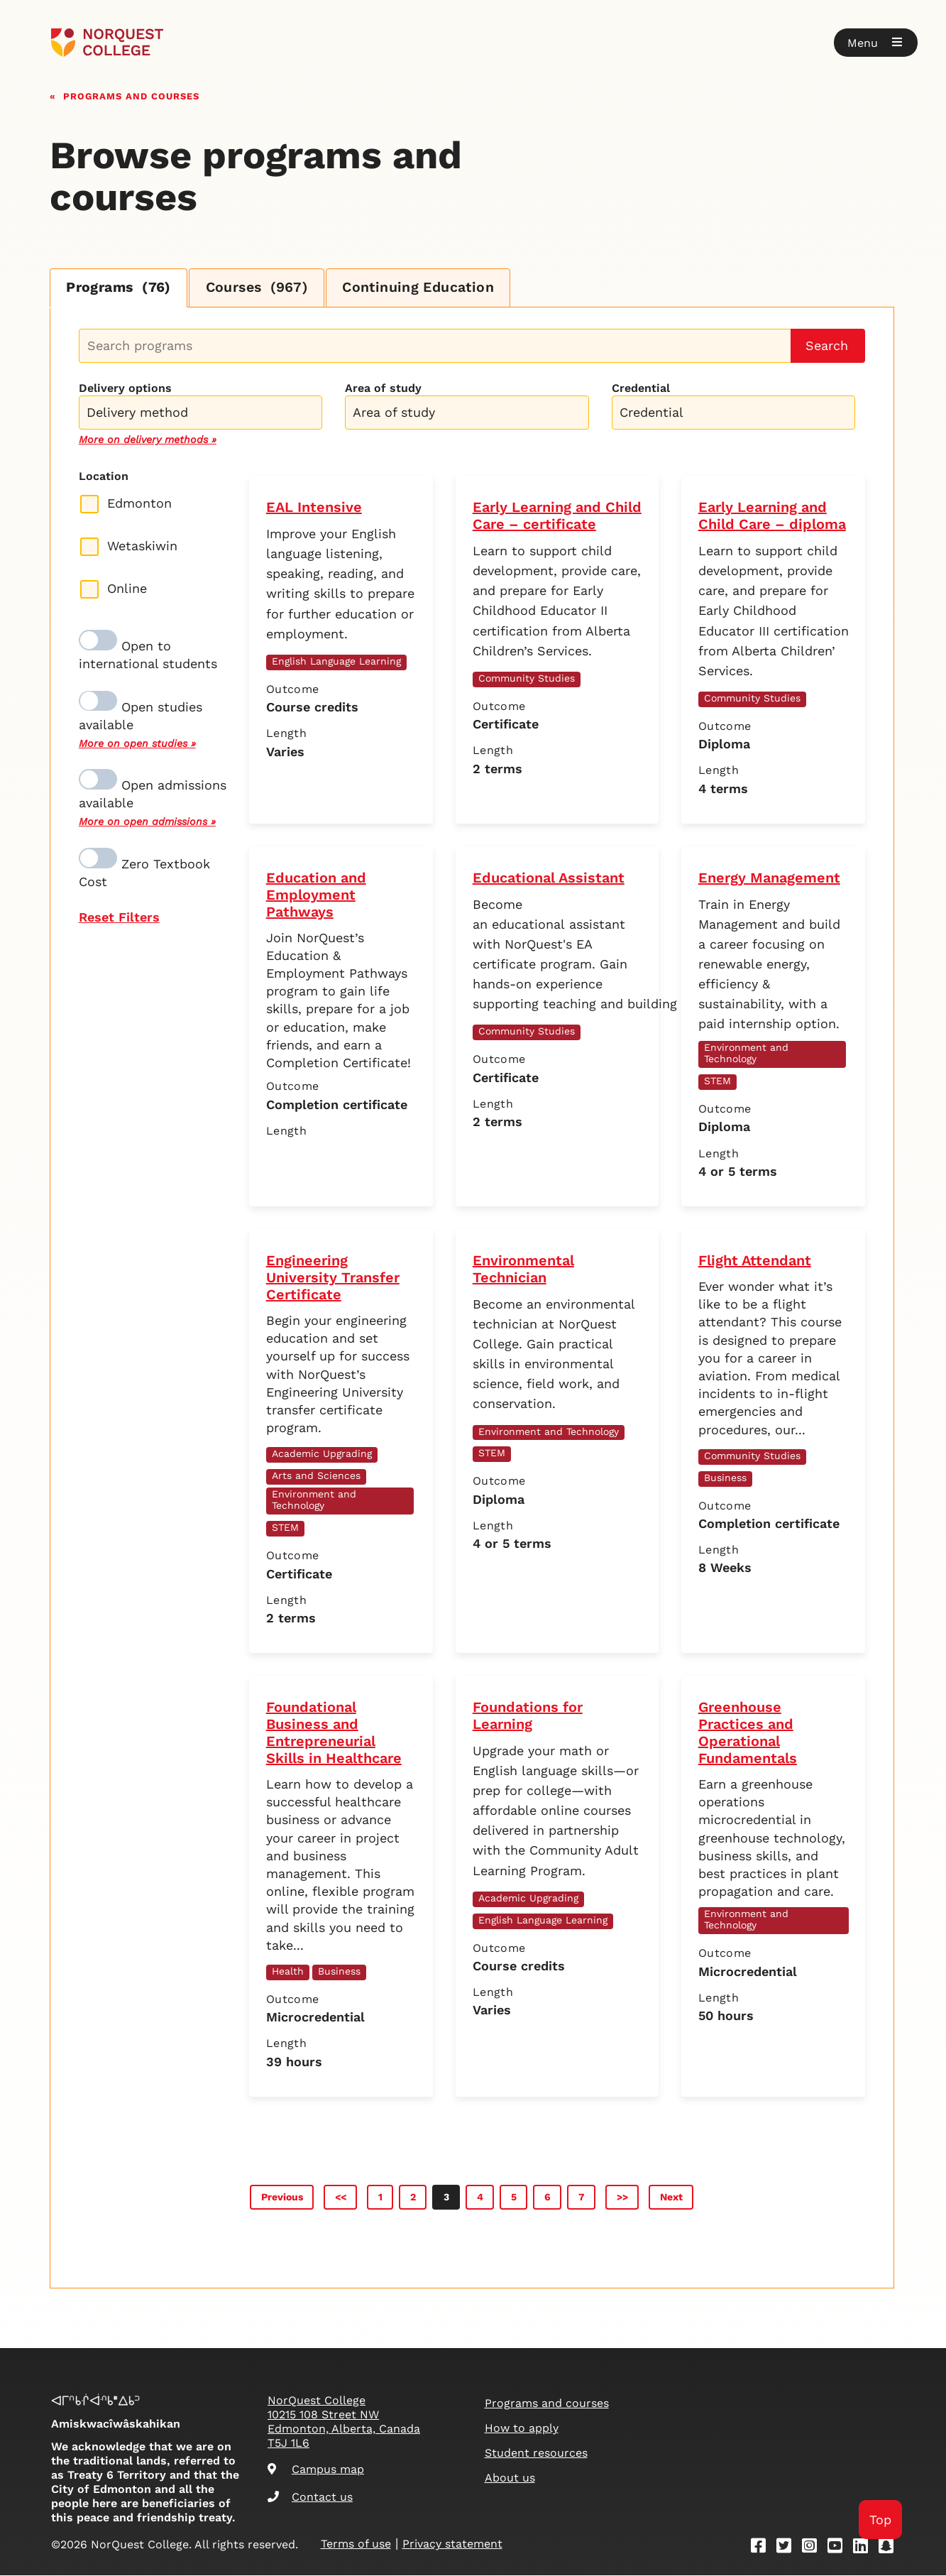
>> (622, 2197)
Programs (121, 288)
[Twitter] (788, 2548)
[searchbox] (204, 414)
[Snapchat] (891, 2548)
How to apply (522, 2428)
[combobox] (200, 411)
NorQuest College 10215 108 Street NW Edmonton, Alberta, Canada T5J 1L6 (344, 2422)
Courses (263, 288)
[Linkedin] (865, 2548)
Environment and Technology (746, 1053)
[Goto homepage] (107, 42)
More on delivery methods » (147, 440)
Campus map (316, 2470)
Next (671, 2197)
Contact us (310, 2497)
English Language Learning (336, 661)
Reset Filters (119, 917)
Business (725, 1478)
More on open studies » (137, 744)
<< (340, 2197)
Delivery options (125, 388)
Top (880, 2519)
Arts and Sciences (316, 1476)
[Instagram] (814, 2548)
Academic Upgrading (322, 1454)
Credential (641, 388)
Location (103, 477)
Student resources (536, 2453)
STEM (717, 1081)
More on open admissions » (147, 822)
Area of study (383, 388)
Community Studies (526, 678)
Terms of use (356, 2544)
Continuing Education (429, 288)
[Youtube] (839, 2548)
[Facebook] (763, 2548)
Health (288, 1971)
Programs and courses (131, 94)
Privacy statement (452, 2544)
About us (510, 2478)
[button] (876, 42)
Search (826, 346)
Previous (282, 2197)
